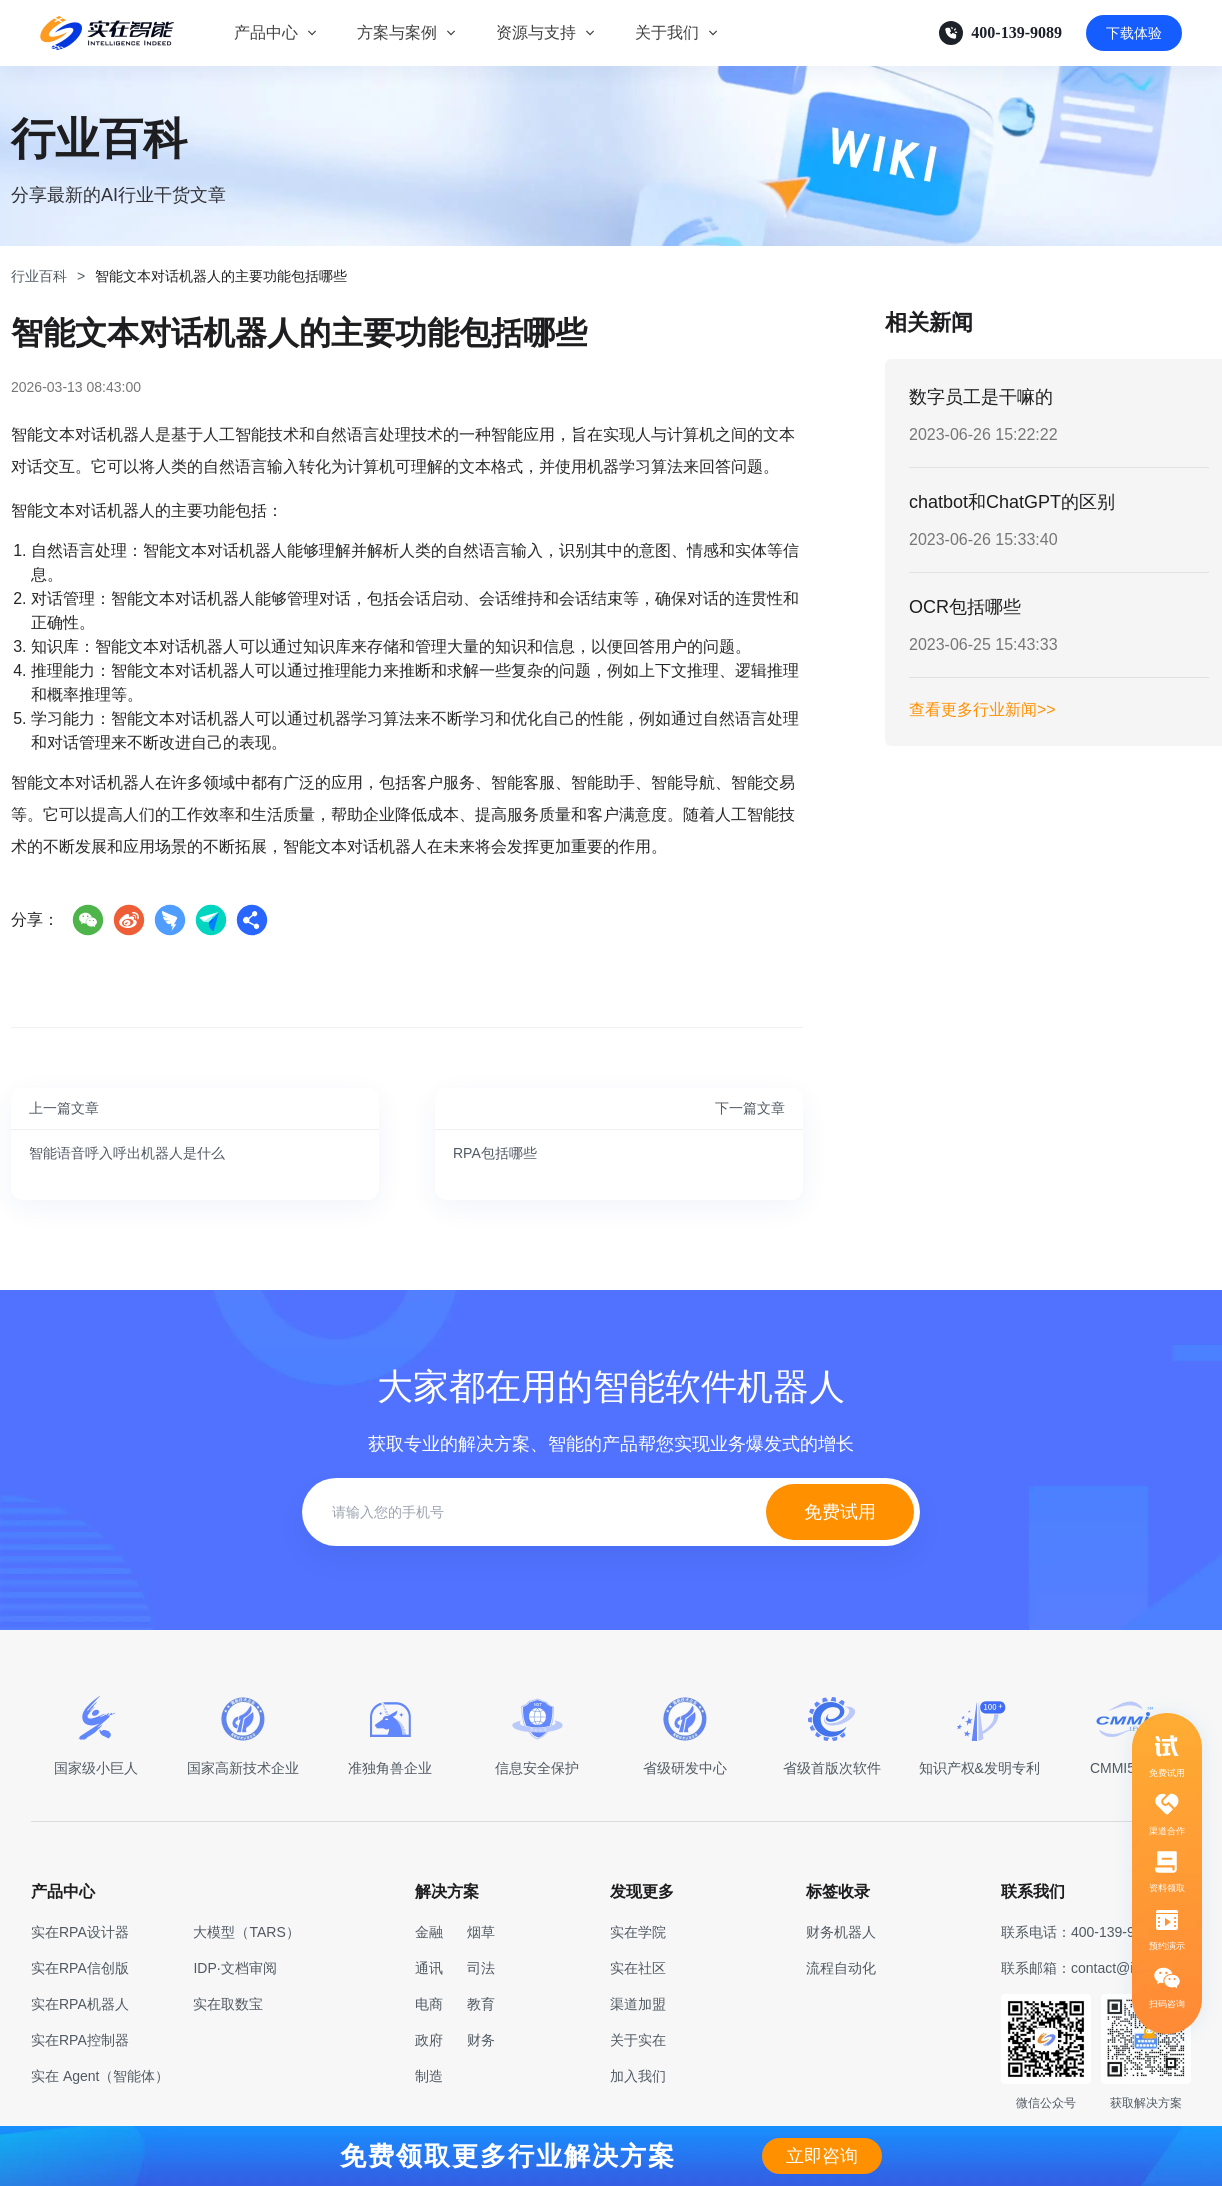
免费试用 (840, 1512)
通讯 (429, 1968)
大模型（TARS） (246, 1932)
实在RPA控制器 (80, 2040)
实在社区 (638, 1968)
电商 (429, 2004)
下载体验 (1134, 33)
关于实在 (638, 2040)
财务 (481, 2040)
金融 (429, 1932)
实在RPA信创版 (80, 1968)
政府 (429, 2040)
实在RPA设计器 (80, 1932)
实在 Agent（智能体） (100, 2076)
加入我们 (638, 2076)
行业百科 (39, 276)
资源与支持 (536, 32)
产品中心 (266, 32)
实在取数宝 (228, 2004)
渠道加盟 (638, 2004)
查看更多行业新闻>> (982, 709)
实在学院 (638, 1932)
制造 (429, 2076)
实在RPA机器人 (80, 2004)
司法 (481, 1968)
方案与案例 (397, 32)
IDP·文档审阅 (234, 1968)
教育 (481, 2004)
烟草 (481, 1932)
